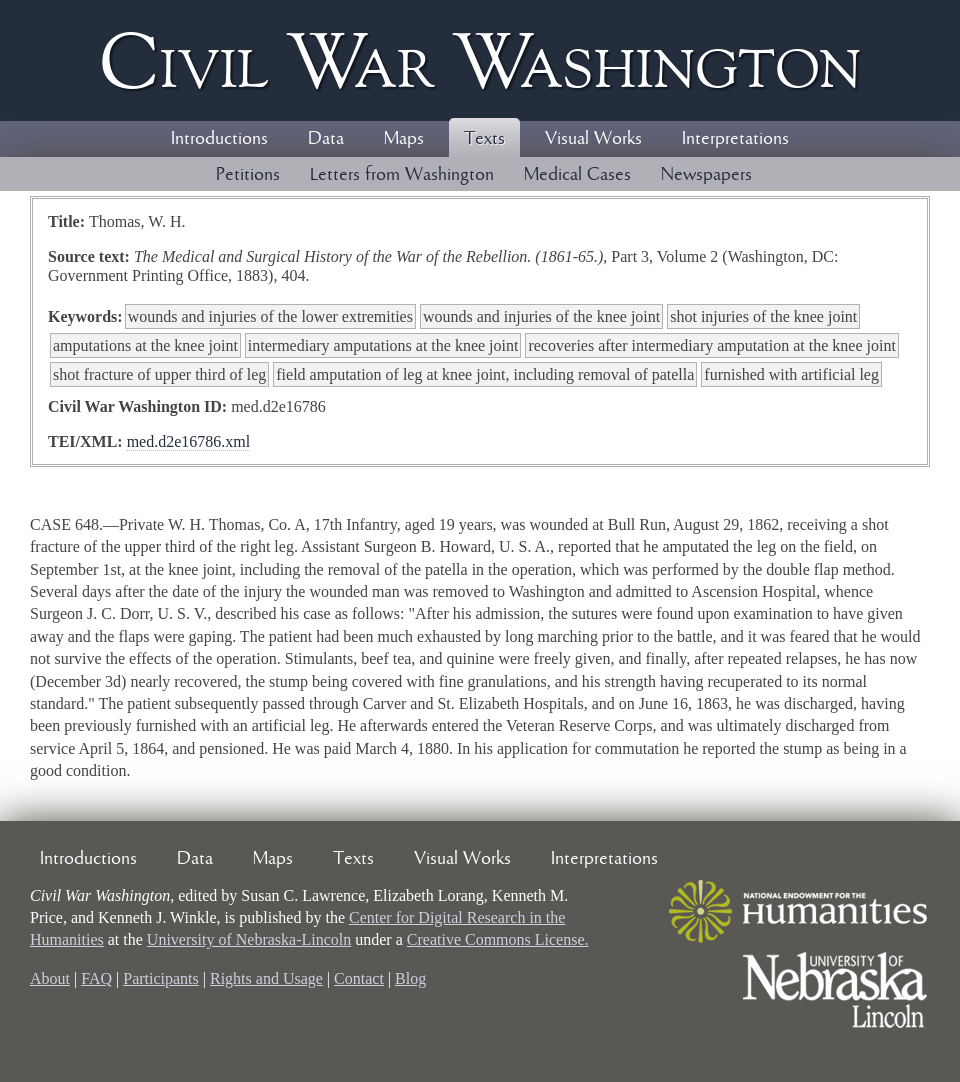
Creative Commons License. (498, 939)
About (50, 978)
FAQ (96, 978)
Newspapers (706, 175)
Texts (484, 139)
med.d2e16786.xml (189, 441)
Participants (161, 978)
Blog (410, 978)
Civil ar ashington (480, 60)
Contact (359, 978)
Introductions (219, 139)
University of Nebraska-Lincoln (249, 939)
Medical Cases (577, 175)
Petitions (248, 175)
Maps (404, 139)
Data (326, 139)
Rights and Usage (266, 978)
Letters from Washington (402, 175)
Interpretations (735, 139)
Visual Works (593, 139)
